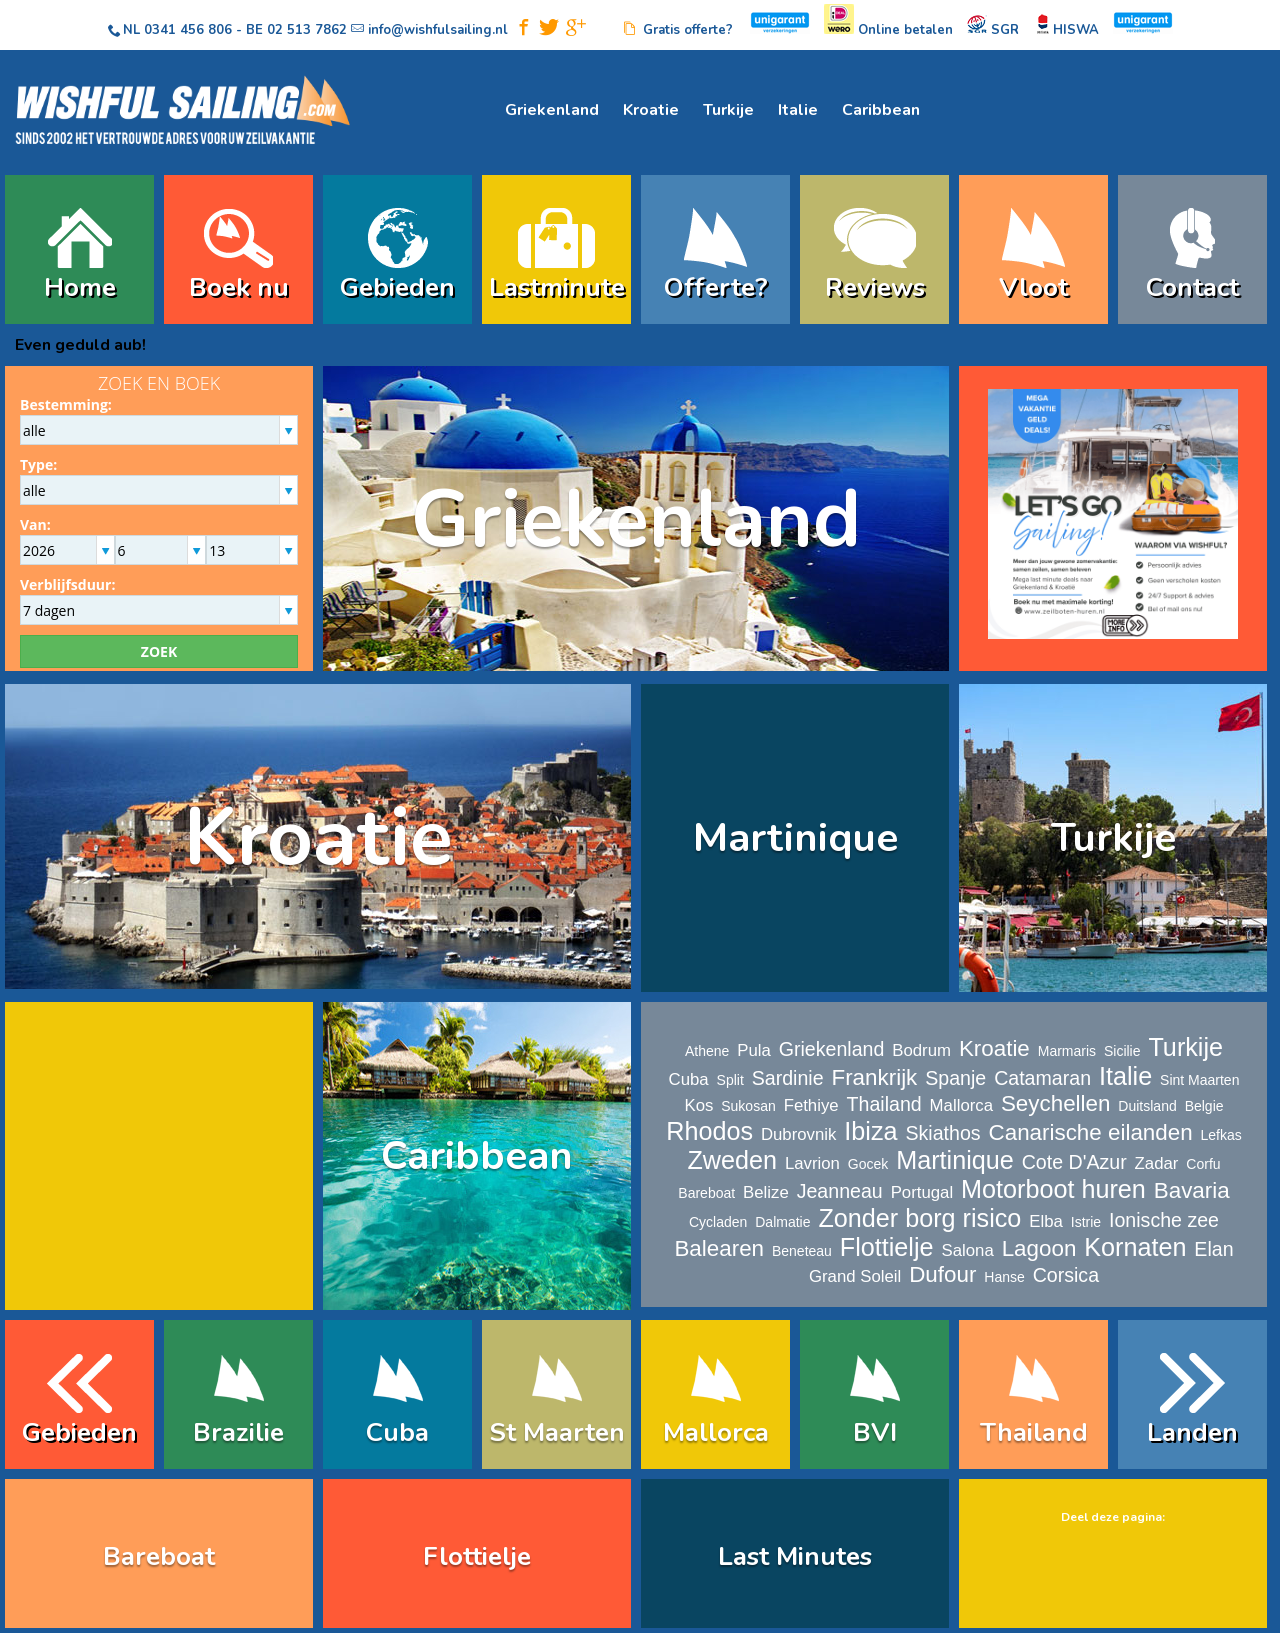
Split (730, 1080)
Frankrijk (874, 1077)
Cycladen (718, 1222)
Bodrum (921, 1050)
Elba (1046, 1221)
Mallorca (961, 1105)
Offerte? (716, 287)
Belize (766, 1192)
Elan (1213, 1249)
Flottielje (887, 1247)
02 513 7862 (307, 30)
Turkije (728, 110)
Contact (1192, 287)
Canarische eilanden (1091, 1132)
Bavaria (1192, 1190)
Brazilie (238, 1432)
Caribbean (881, 110)
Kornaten (1135, 1247)
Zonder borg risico (919, 1218)
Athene (707, 1051)
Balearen (719, 1248)
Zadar (1157, 1163)
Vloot (1033, 287)
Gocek (868, 1164)
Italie (798, 110)
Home (80, 287)
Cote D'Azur (1074, 1162)
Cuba (689, 1079)
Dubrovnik (799, 1134)
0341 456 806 (188, 30)
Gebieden (397, 287)
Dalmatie (782, 1222)
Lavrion (812, 1163)
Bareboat (706, 1193)
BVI (875, 1432)
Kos (698, 1105)
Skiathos (942, 1133)
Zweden (732, 1160)
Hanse (1004, 1277)
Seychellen (1056, 1103)
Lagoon (1039, 1248)
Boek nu (239, 287)
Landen (1192, 1432)
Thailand (884, 1104)
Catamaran (1042, 1078)
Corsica (1066, 1275)
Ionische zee (1164, 1220)
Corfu (1203, 1164)
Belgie (1204, 1106)
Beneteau (802, 1251)
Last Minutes (795, 1556)
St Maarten (557, 1432)
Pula (754, 1050)
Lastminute (557, 287)
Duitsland (1147, 1106)
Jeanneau (840, 1191)
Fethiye (811, 1105)
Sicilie (1122, 1051)
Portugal (922, 1192)
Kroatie (651, 110)
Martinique (795, 838)
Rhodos (709, 1131)
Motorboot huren (1053, 1189)
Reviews (875, 287)
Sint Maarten (1199, 1080)
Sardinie (788, 1078)
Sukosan (748, 1106)
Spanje (955, 1078)
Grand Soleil (855, 1276)
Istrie (1086, 1222)
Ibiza (870, 1131)
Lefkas (1221, 1135)
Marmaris (1067, 1051)
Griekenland (552, 110)
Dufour (942, 1274)
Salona (967, 1250)
